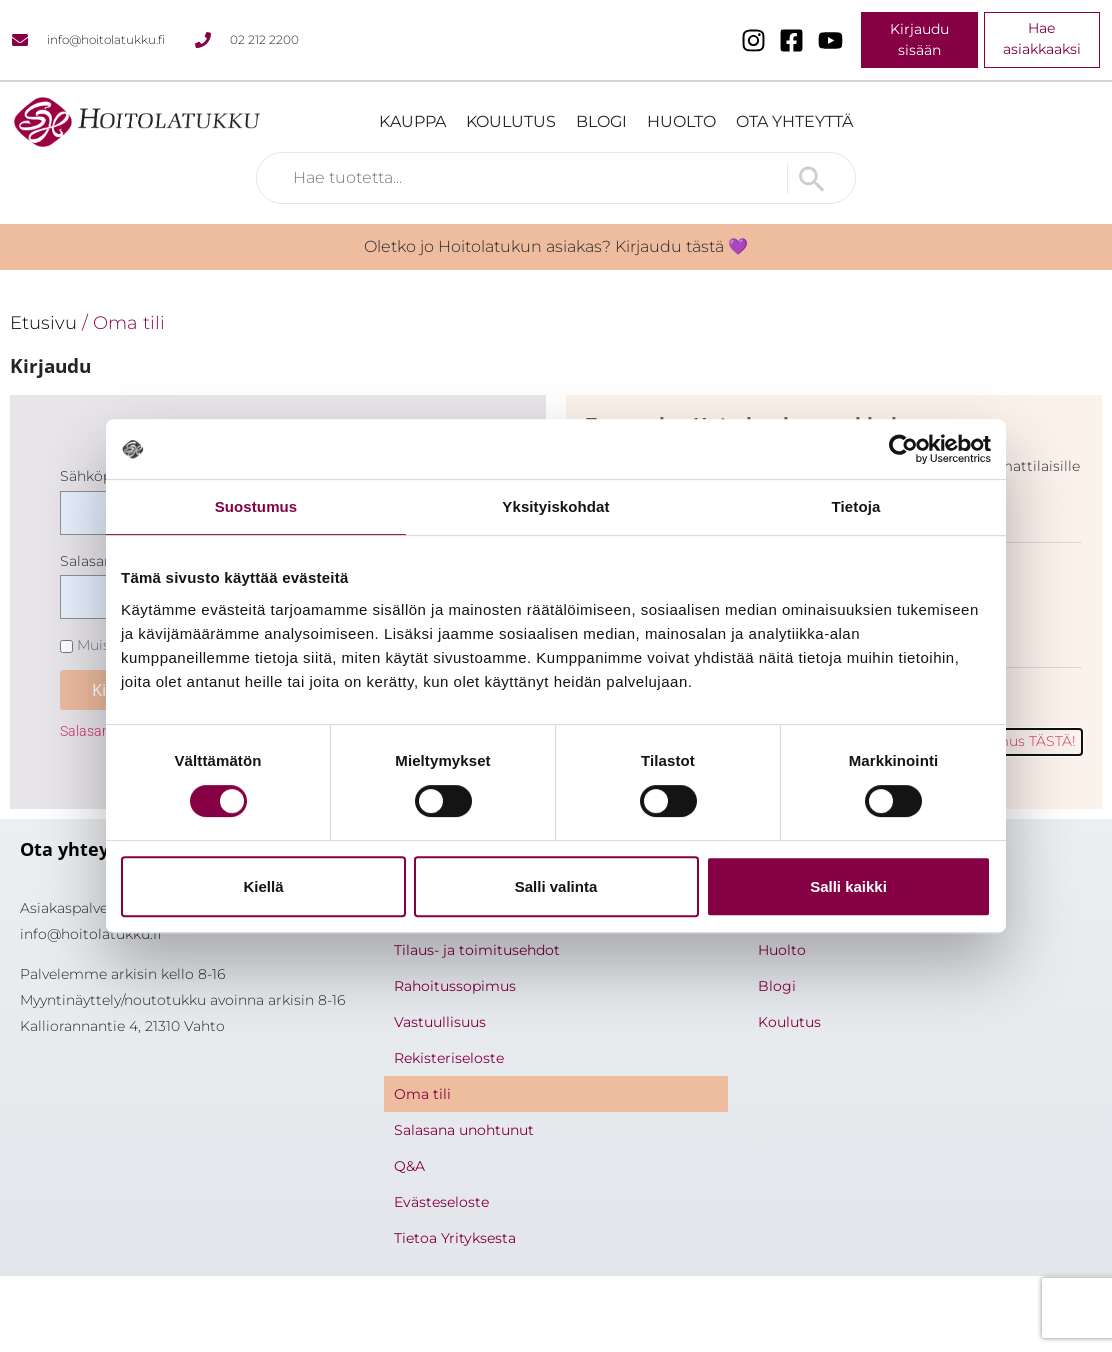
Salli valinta (556, 886)
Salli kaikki (848, 886)
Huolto (681, 121)
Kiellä (263, 886)
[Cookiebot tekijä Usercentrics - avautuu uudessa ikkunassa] (903, 449)
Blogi (601, 121)
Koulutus (511, 121)
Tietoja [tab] (856, 506)
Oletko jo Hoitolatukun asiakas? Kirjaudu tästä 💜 (556, 246)
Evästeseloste (441, 1202)
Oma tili (422, 1094)
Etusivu (43, 322)
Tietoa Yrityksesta (455, 1238)
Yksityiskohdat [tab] (555, 506)
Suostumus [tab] (256, 506)
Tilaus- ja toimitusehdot (477, 950)
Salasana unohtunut (464, 1130)
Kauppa (412, 121)
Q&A (409, 1166)
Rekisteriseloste (449, 1058)
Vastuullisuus (440, 1022)
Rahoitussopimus (455, 986)
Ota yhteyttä (794, 121)
